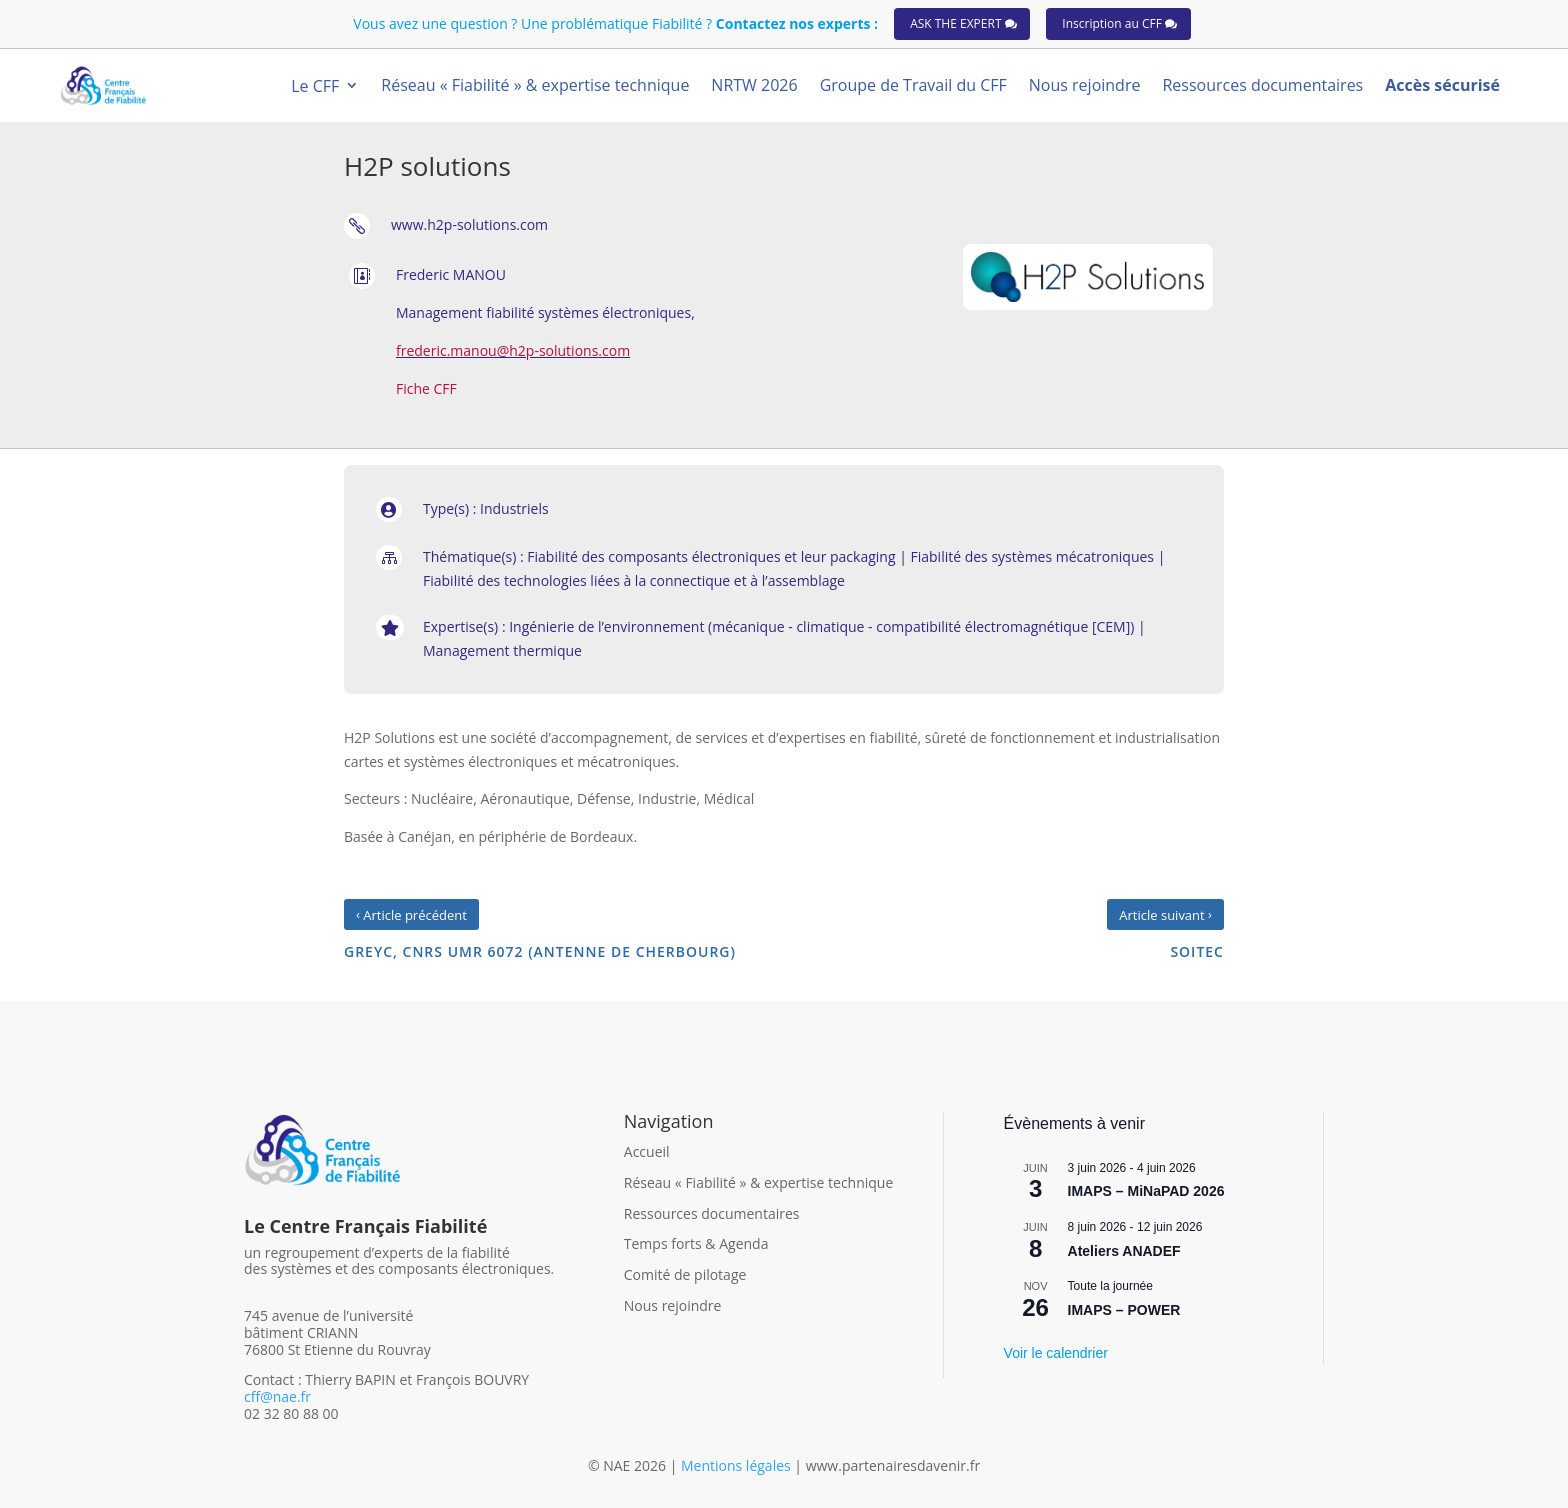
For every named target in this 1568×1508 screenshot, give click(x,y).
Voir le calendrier (1056, 1353)
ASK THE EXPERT (955, 23)
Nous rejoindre (673, 1305)
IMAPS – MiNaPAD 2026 (1146, 1191)
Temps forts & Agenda (696, 1243)
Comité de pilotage (685, 1274)
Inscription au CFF (1112, 23)
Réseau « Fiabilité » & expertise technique (759, 1182)
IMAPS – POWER (1124, 1310)
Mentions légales (737, 1465)
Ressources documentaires (712, 1213)
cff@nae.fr (277, 1396)
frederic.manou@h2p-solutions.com (513, 350)
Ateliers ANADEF (1124, 1251)
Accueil (647, 1151)
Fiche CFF (426, 388)
